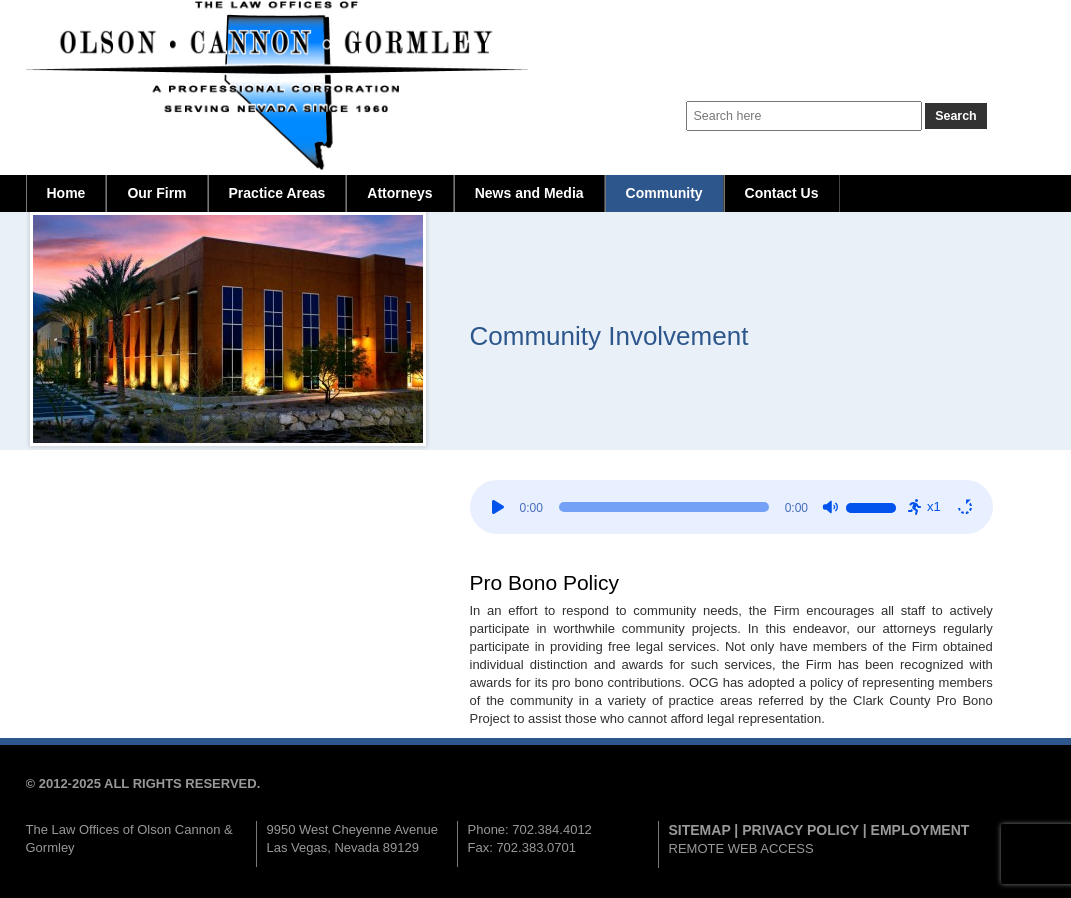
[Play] (498, 507)
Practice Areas (277, 193)
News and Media (529, 193)
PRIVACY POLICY (800, 830)
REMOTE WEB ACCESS (741, 848)
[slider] (664, 507)
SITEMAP (700, 830)
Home (66, 193)
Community (664, 193)
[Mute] (830, 507)
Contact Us (782, 193)
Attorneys (399, 193)
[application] (731, 507)
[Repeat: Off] (965, 507)
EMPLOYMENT (920, 830)
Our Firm (156, 193)
